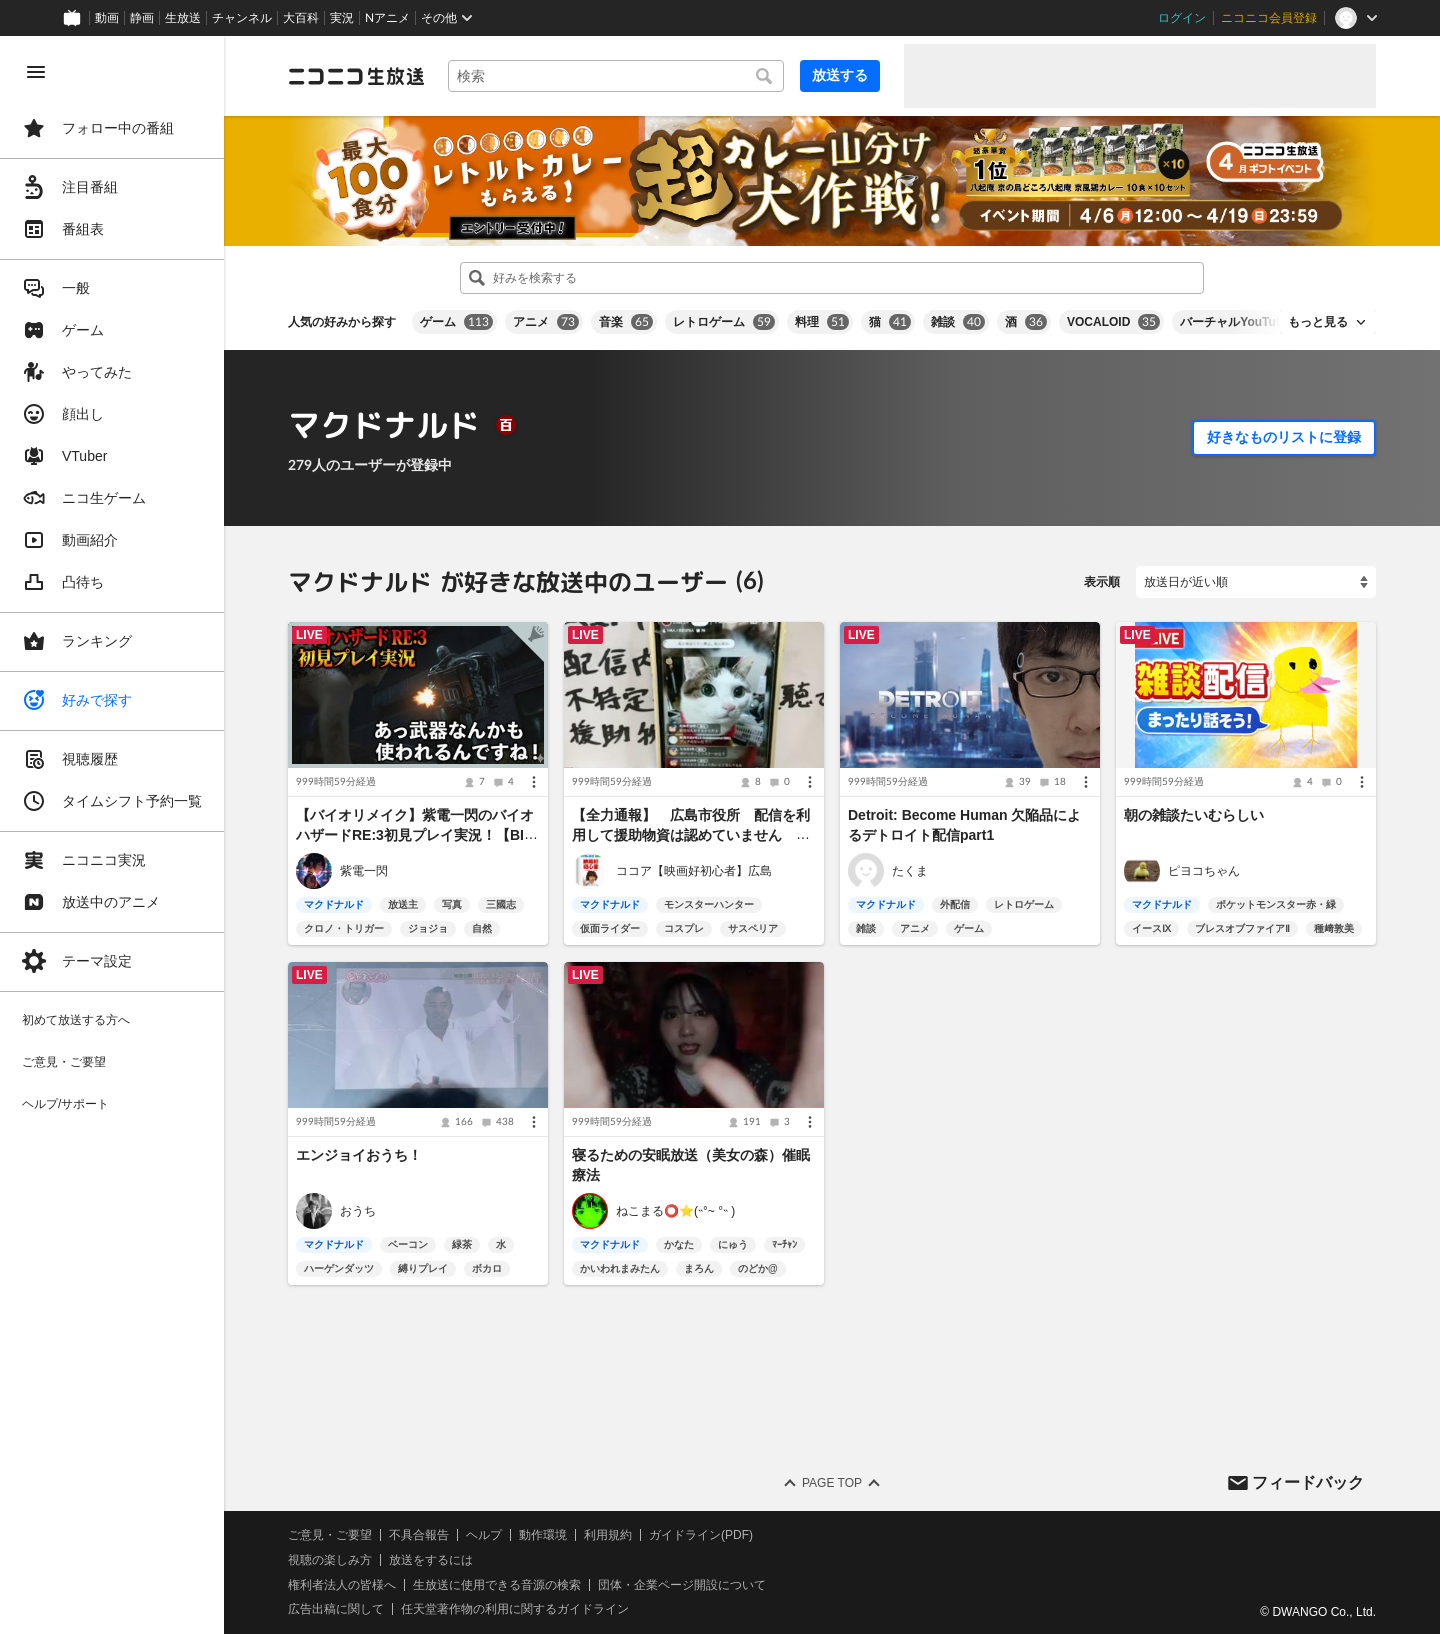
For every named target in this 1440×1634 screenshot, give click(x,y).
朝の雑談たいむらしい (1194, 816)
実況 (342, 18)
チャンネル (242, 18)
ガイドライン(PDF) (701, 1535)
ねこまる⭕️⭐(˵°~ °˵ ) (675, 1210)
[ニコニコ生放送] (356, 76)
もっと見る (1318, 322)
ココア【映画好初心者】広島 (694, 871)
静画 (142, 18)
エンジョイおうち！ (359, 1155)
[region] (112, 835)
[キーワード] (616, 76)
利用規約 (608, 1535)
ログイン (1182, 18)
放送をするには (431, 1560)
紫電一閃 (364, 871)
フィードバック (1308, 1481)
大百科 (301, 18)
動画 (107, 18)
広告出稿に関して (336, 1609)
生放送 (183, 18)
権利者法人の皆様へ (342, 1584)
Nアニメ (387, 18)
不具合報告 (419, 1535)
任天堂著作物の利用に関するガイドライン (515, 1609)
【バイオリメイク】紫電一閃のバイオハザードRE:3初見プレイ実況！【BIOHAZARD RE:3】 (415, 836)
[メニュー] (534, 783)
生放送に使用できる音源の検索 (497, 1584)
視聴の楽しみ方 (330, 1560)
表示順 (1102, 582)
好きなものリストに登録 (1284, 437)
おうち (358, 1210)
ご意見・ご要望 (330, 1535)
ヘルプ (484, 1535)
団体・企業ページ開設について (682, 1584)
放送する (840, 75)
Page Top (832, 1483)
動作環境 (543, 1535)
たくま (910, 871)
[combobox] (616, 76)
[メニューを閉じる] (36, 72)
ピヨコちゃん (1204, 871)
